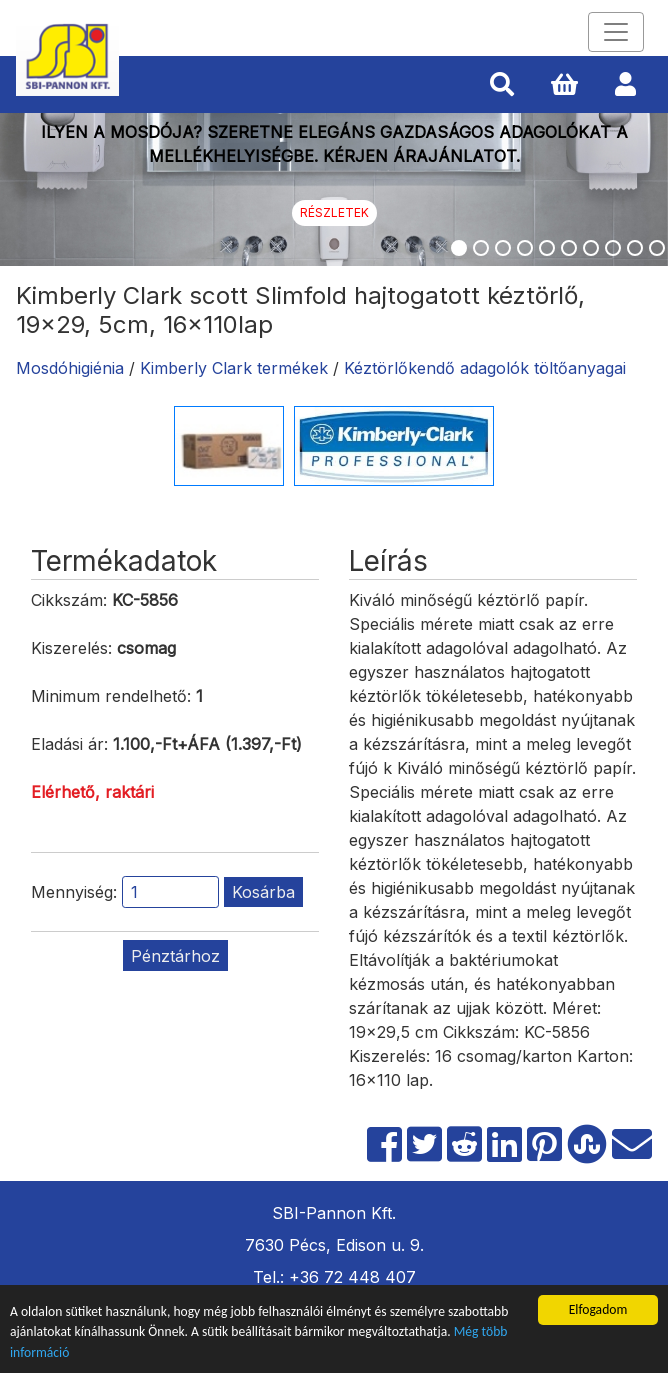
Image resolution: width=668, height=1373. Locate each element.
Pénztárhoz (175, 956)
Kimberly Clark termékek (234, 368)
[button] (502, 85)
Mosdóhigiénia (70, 368)
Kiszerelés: (71, 648)
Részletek (334, 212)
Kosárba (263, 892)
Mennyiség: (74, 892)
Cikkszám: (69, 600)
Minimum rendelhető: (111, 696)
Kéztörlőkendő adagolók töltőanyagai (485, 368)
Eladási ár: (69, 744)
